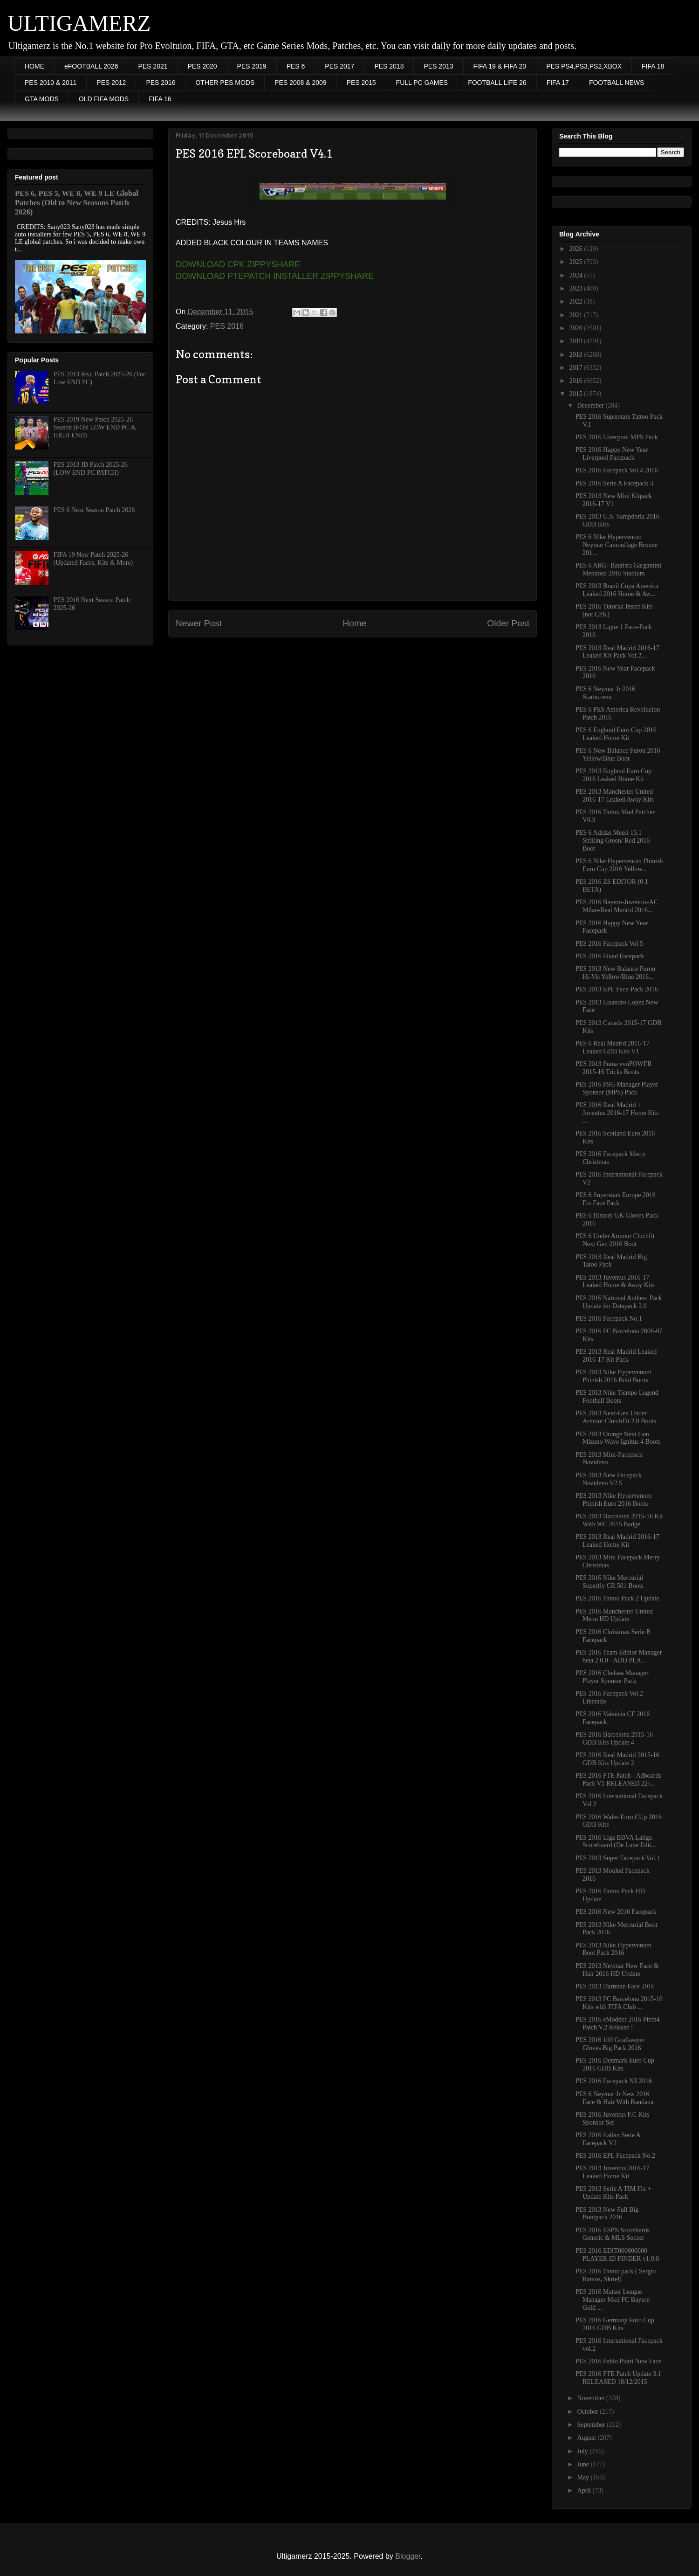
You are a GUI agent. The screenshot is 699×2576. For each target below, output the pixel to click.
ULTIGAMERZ (79, 23)
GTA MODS (42, 99)
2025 (576, 261)
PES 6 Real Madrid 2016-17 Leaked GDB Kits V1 (613, 1047)
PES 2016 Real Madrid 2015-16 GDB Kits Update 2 (617, 1759)
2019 (576, 341)
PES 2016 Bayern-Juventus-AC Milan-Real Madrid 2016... (617, 906)
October (588, 2411)
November (591, 2398)
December (591, 405)
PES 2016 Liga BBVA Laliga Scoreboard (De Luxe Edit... (616, 1841)
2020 (576, 328)
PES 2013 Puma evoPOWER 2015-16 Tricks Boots (614, 1067)
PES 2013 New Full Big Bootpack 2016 (607, 2213)
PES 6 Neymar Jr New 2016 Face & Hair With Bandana (614, 2098)
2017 (576, 367)
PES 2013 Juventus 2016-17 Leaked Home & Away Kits (615, 1281)
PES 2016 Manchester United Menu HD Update (614, 1615)
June (583, 2464)
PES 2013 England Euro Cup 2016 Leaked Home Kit (613, 775)
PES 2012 (111, 82)
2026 (576, 248)
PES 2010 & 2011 (50, 82)
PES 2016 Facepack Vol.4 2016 (617, 470)
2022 (576, 301)
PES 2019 (252, 66)
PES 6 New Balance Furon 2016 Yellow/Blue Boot (618, 754)
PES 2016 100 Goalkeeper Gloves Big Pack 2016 (610, 2043)
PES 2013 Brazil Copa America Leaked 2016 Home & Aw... (617, 589)
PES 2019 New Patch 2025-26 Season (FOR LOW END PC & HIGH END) (95, 427)
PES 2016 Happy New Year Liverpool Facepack (612, 453)
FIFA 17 (558, 82)
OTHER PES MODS (224, 82)
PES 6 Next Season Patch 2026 (94, 509)
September (591, 2424)
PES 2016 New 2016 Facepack (616, 1911)
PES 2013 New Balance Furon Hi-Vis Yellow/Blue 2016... (615, 972)
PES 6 (296, 66)
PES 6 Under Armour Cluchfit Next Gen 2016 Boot (615, 1240)
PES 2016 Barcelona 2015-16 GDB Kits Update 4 (614, 1738)
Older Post (508, 623)
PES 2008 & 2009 (300, 82)
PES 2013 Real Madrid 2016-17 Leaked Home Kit (617, 1540)
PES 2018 (389, 66)
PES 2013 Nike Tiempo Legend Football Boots (617, 1396)
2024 (576, 275)
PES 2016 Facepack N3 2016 (614, 2080)
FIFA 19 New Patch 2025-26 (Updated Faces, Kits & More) (93, 558)
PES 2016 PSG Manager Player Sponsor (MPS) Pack (617, 1088)
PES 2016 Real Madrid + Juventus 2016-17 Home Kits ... (617, 1112)
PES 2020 (202, 66)
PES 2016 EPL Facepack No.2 (615, 2155)
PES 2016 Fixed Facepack (610, 956)
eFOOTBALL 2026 (91, 66)
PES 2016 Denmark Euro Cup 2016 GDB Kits (615, 2064)
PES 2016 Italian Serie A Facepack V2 (608, 2139)
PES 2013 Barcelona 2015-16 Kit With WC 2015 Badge (619, 1520)
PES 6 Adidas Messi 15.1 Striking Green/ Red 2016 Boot (613, 840)
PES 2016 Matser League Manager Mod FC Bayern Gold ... (613, 2299)
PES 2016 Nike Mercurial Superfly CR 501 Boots (610, 1581)
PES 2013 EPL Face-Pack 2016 (617, 989)
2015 (576, 393)
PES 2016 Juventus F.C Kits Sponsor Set (612, 2118)
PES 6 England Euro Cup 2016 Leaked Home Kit (616, 734)
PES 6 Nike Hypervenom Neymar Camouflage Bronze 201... (617, 544)
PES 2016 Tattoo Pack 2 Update (617, 1598)
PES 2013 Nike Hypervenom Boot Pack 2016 (613, 1949)
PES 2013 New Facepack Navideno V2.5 (609, 1479)
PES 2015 (361, 82)
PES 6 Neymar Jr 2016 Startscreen (605, 693)
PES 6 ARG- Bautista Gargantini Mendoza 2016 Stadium (618, 569)
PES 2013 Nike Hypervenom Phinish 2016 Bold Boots (613, 1376)
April (584, 2490)
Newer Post (199, 623)
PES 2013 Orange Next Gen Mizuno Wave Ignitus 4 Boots (618, 1438)
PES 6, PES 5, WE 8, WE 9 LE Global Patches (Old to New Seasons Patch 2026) (76, 202)
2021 (576, 315)
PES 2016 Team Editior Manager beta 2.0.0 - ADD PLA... (619, 1656)
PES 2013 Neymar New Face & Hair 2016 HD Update (617, 1969)
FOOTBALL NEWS (616, 82)
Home (354, 623)
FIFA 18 (653, 66)
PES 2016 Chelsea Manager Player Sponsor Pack (612, 1676)
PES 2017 (339, 66)
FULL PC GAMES (422, 82)
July (583, 2451)
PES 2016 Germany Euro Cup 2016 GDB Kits (615, 2324)
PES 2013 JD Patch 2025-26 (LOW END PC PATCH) (91, 468)
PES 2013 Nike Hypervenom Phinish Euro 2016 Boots (613, 1499)
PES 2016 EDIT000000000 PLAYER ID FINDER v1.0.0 (617, 2254)
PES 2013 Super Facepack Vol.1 (618, 1858)
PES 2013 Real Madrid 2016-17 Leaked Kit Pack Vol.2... (617, 651)
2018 (576, 354)
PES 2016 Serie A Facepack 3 (614, 483)
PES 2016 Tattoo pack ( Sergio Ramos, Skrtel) (616, 2275)
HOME (34, 66)
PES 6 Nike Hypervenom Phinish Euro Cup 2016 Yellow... (619, 865)
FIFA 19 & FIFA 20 (500, 66)
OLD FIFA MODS (104, 99)
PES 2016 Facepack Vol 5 (609, 943)
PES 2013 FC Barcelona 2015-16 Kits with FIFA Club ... (619, 2002)
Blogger (407, 2556)
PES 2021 (152, 66)
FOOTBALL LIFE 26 (497, 82)
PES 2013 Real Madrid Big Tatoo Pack (611, 1260)
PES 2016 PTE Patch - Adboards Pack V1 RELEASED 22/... (618, 1779)
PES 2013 (438, 66)
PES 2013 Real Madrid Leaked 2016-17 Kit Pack (616, 1355)
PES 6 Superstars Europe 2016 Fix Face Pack (616, 1198)
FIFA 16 (160, 99)
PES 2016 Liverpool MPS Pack (617, 437)
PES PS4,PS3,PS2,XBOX (584, 66)
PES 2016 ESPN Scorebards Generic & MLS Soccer (613, 2234)
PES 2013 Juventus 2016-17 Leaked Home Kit (612, 2172)
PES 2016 (160, 82)
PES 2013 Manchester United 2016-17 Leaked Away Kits (615, 795)
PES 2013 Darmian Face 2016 (615, 1986)
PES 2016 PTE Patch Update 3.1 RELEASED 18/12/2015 (618, 2377)
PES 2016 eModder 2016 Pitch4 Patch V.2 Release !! (617, 2023)
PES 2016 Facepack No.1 (609, 1318)
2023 (576, 288)
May (583, 2477)
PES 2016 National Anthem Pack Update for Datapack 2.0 (619, 1302)
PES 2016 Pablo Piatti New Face (618, 2361)
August (587, 2437)
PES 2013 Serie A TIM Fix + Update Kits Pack (613, 2192)
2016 (576, 380)
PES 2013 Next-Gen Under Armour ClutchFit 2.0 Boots (616, 1417)
